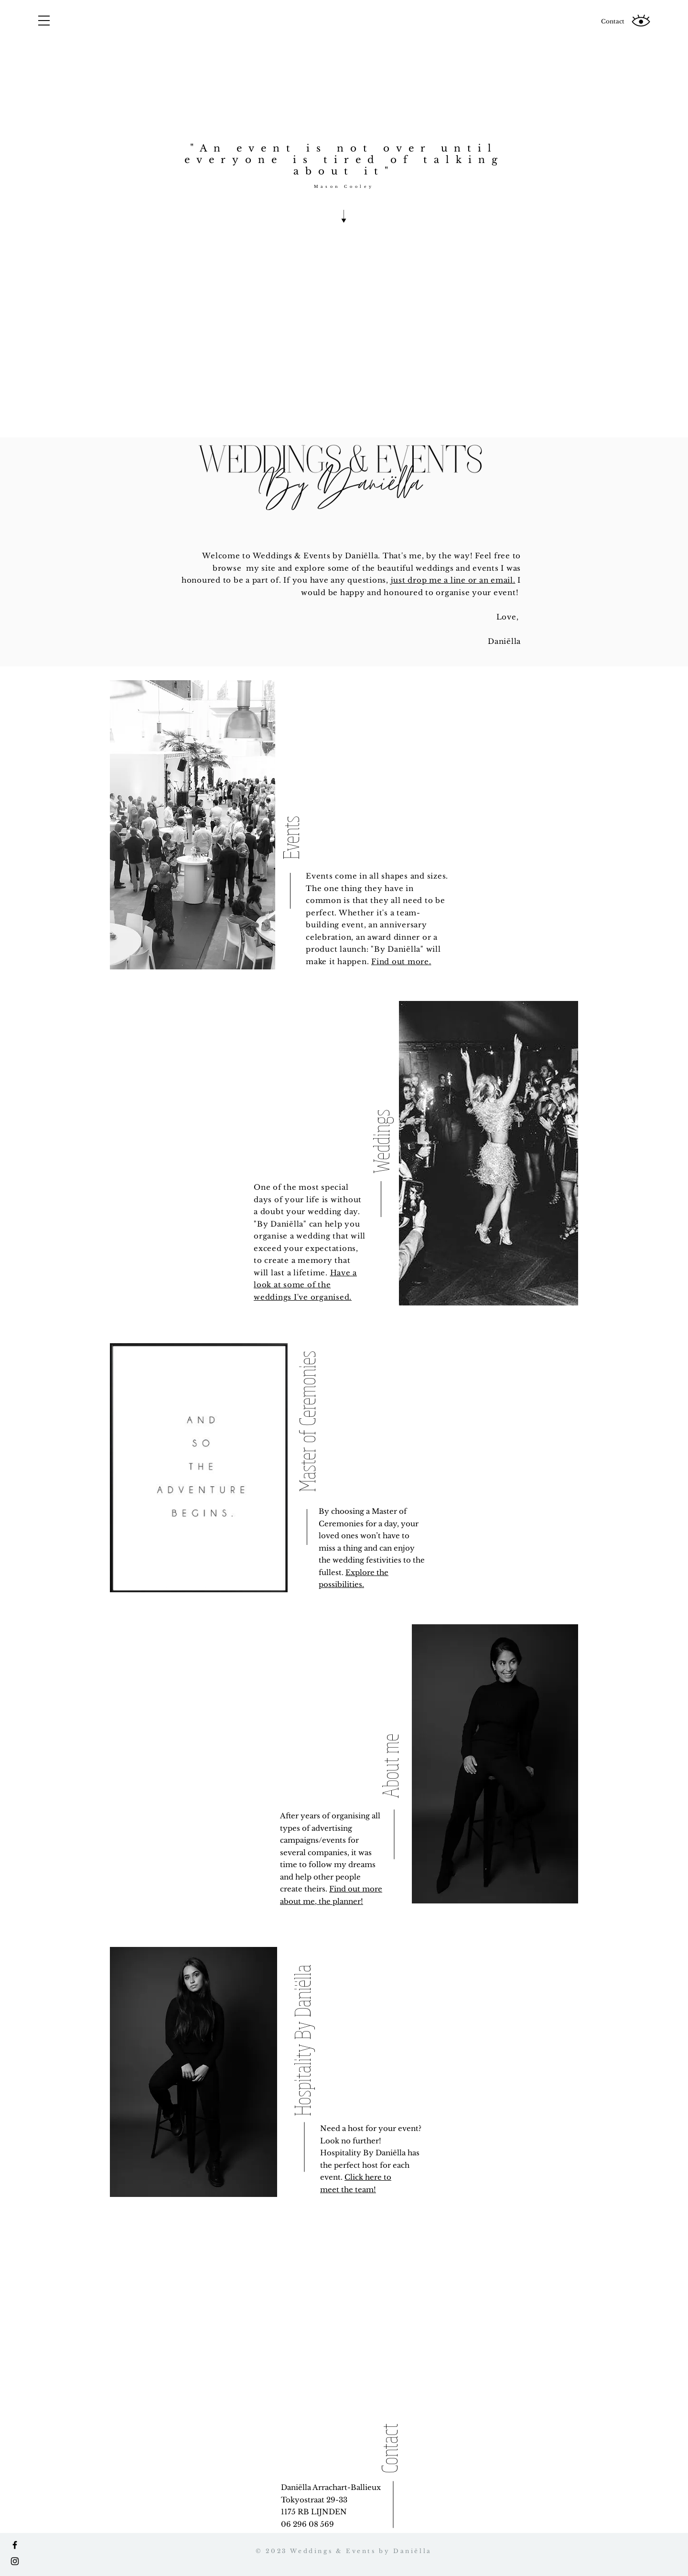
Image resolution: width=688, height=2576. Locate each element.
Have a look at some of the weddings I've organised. (305, 1285)
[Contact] (612, 21)
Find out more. (401, 961)
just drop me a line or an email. (453, 580)
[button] (44, 20)
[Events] (291, 769)
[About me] (390, 1714)
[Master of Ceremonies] (307, 1398)
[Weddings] (381, 1093)
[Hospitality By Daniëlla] (302, 2022)
